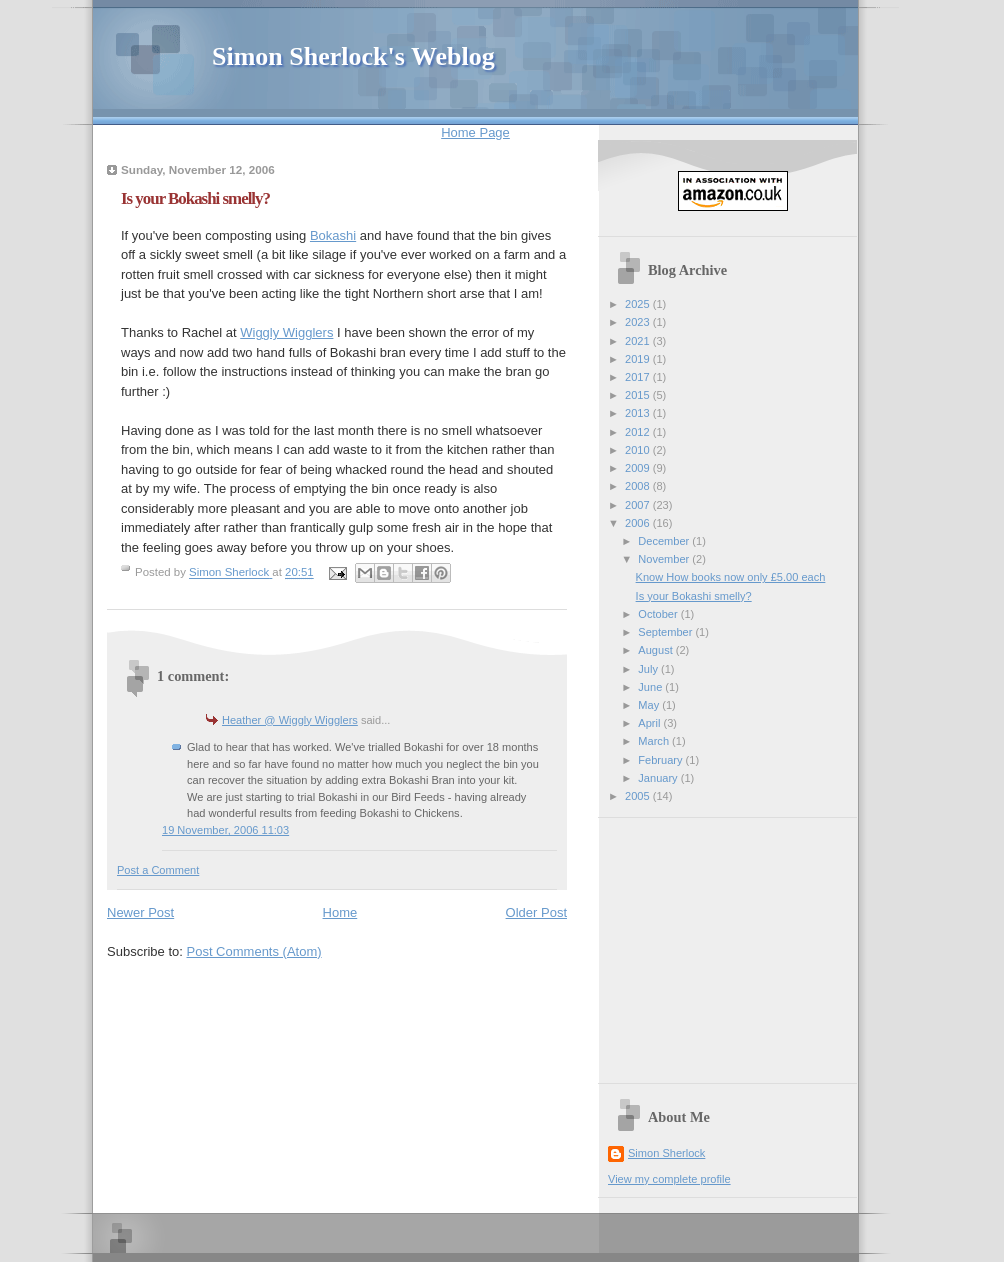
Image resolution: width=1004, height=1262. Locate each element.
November (665, 559)
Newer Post (140, 912)
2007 (639, 505)
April (650, 723)
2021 (639, 341)
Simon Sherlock (666, 1153)
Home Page (475, 132)
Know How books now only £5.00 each (731, 577)
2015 (639, 395)
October (659, 614)
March (655, 741)
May (650, 705)
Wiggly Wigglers (286, 332)
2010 (639, 450)
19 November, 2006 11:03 (225, 830)
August (656, 650)
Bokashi (333, 235)
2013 (639, 413)
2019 (639, 359)
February (661, 760)
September (666, 632)
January (659, 778)
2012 (639, 432)
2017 (639, 377)
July (649, 669)
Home (340, 912)
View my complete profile (669, 1179)
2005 (639, 796)
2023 (639, 322)
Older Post (536, 912)
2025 (639, 304)
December (665, 541)
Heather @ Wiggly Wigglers (290, 720)
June (651, 687)
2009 (639, 468)
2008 (639, 486)
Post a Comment (158, 870)
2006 (639, 523)
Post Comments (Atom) (254, 951)
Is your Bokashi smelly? (694, 596)
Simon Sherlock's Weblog (353, 56)
